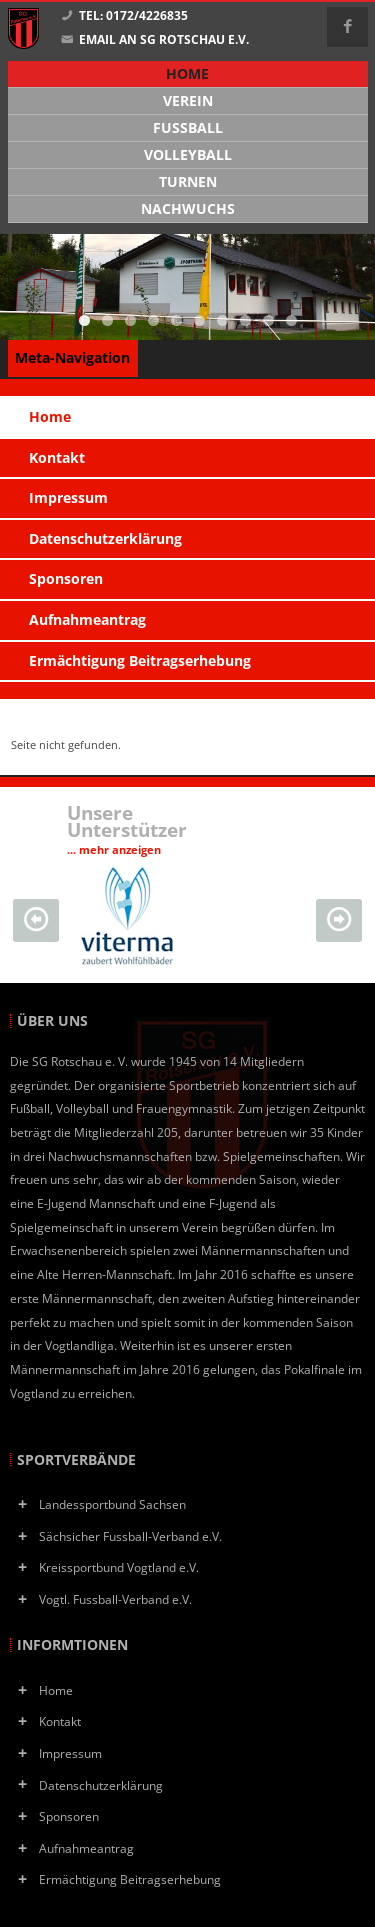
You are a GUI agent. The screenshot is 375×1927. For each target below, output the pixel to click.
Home (56, 1690)
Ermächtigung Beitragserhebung (130, 1879)
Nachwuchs (188, 209)
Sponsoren (69, 1816)
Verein (188, 101)
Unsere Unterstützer (127, 828)
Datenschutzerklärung (101, 1785)
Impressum (70, 1753)
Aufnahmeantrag (86, 1848)
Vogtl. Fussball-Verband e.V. (115, 1599)
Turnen (188, 182)
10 (291, 320)
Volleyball (188, 155)
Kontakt (60, 1721)
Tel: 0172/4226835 (124, 16)
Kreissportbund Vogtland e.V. (119, 1567)
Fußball (188, 128)
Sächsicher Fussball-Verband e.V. (130, 1536)
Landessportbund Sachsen (112, 1504)
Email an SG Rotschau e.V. (155, 40)
